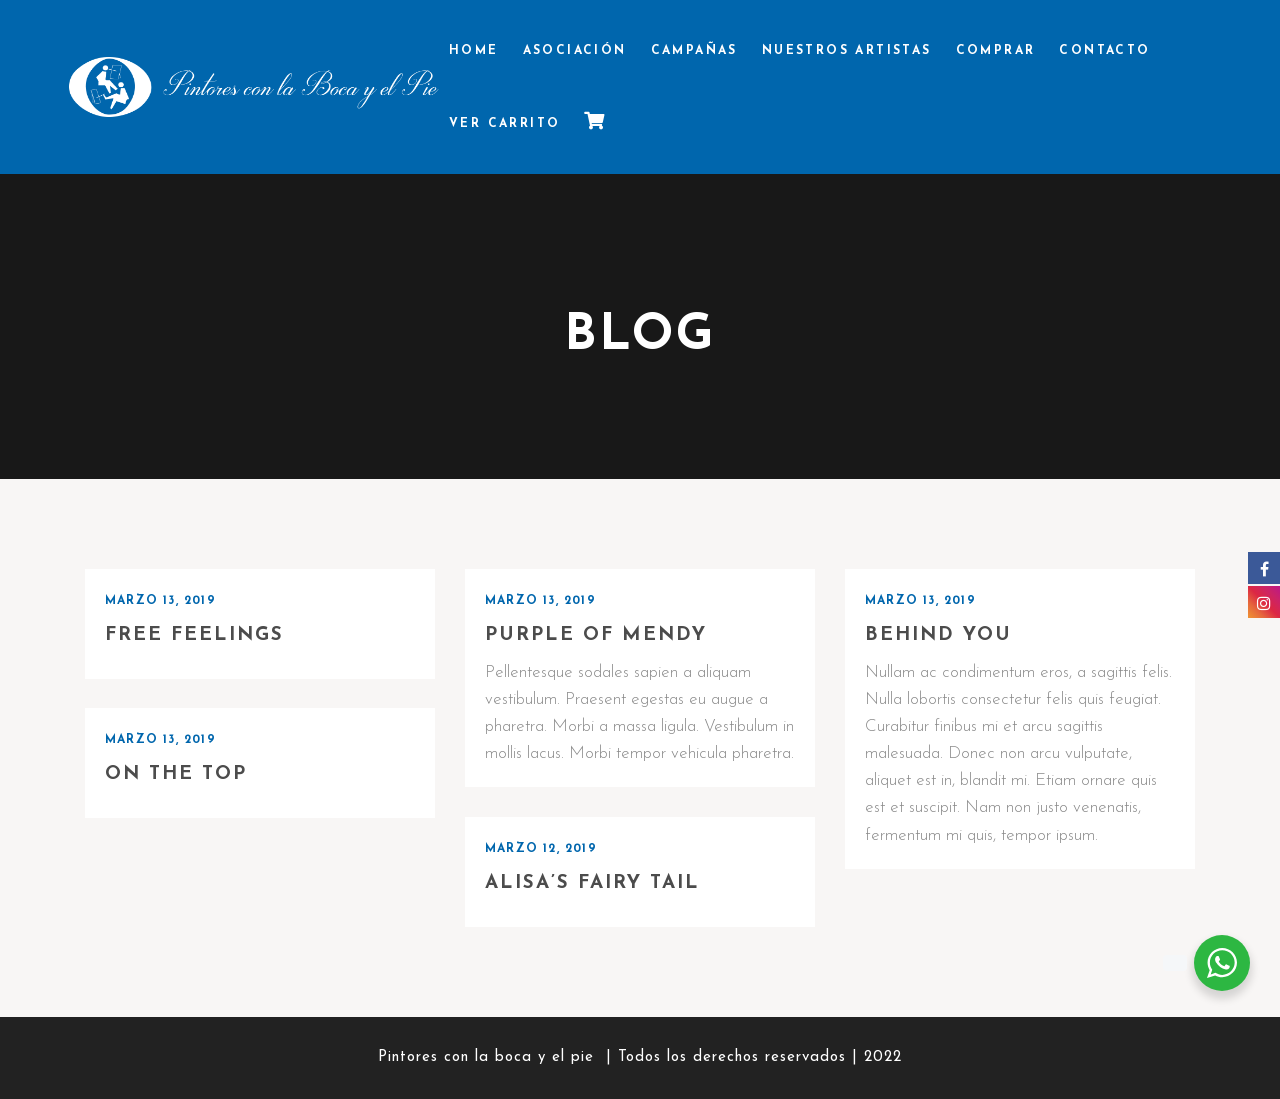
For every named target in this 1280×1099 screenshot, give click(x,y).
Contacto (1104, 51)
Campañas (694, 51)
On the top (176, 774)
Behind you (938, 635)
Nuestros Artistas (847, 51)
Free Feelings (194, 635)
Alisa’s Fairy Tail (592, 883)
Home (474, 51)
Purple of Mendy (596, 635)
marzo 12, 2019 (541, 849)
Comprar (996, 51)
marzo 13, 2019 (160, 601)
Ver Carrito (504, 124)
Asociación (575, 51)
